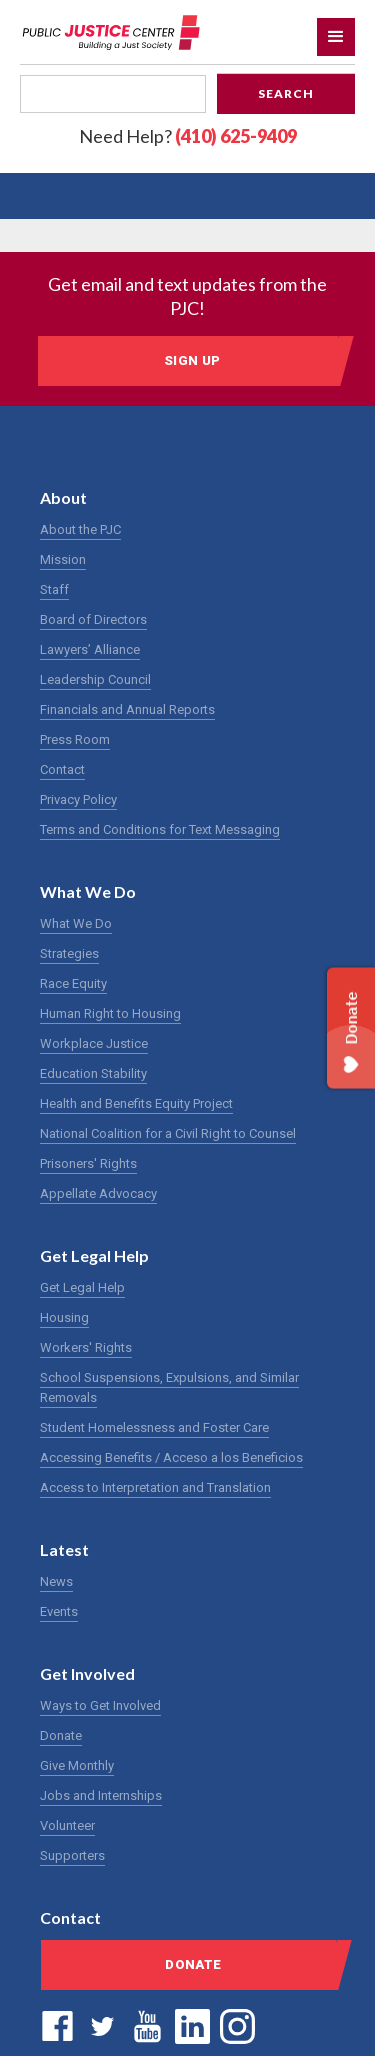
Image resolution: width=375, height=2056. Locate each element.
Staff (54, 589)
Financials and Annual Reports (127, 709)
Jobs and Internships (101, 1795)
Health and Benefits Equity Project (136, 1103)
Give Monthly (77, 1765)
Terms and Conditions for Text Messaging (160, 829)
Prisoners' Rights (88, 1163)
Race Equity (73, 983)
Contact (62, 769)
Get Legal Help (82, 1287)
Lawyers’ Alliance (90, 649)
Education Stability (93, 1073)
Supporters (72, 1855)
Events (59, 1611)
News (56, 1581)
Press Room (75, 739)
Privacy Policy (78, 799)
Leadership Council (95, 679)
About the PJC (80, 529)
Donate (61, 1735)
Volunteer (67, 1825)
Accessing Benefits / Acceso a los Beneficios (171, 1457)
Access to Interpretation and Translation (155, 1487)
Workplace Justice (94, 1043)
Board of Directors (93, 619)
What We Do (76, 923)
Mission (63, 559)
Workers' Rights (86, 1347)
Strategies (69, 953)
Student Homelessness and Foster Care (154, 1427)
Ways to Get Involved (100, 1705)
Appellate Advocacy (98, 1193)
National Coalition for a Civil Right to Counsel (168, 1133)
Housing (64, 1317)
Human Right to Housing (110, 1013)
